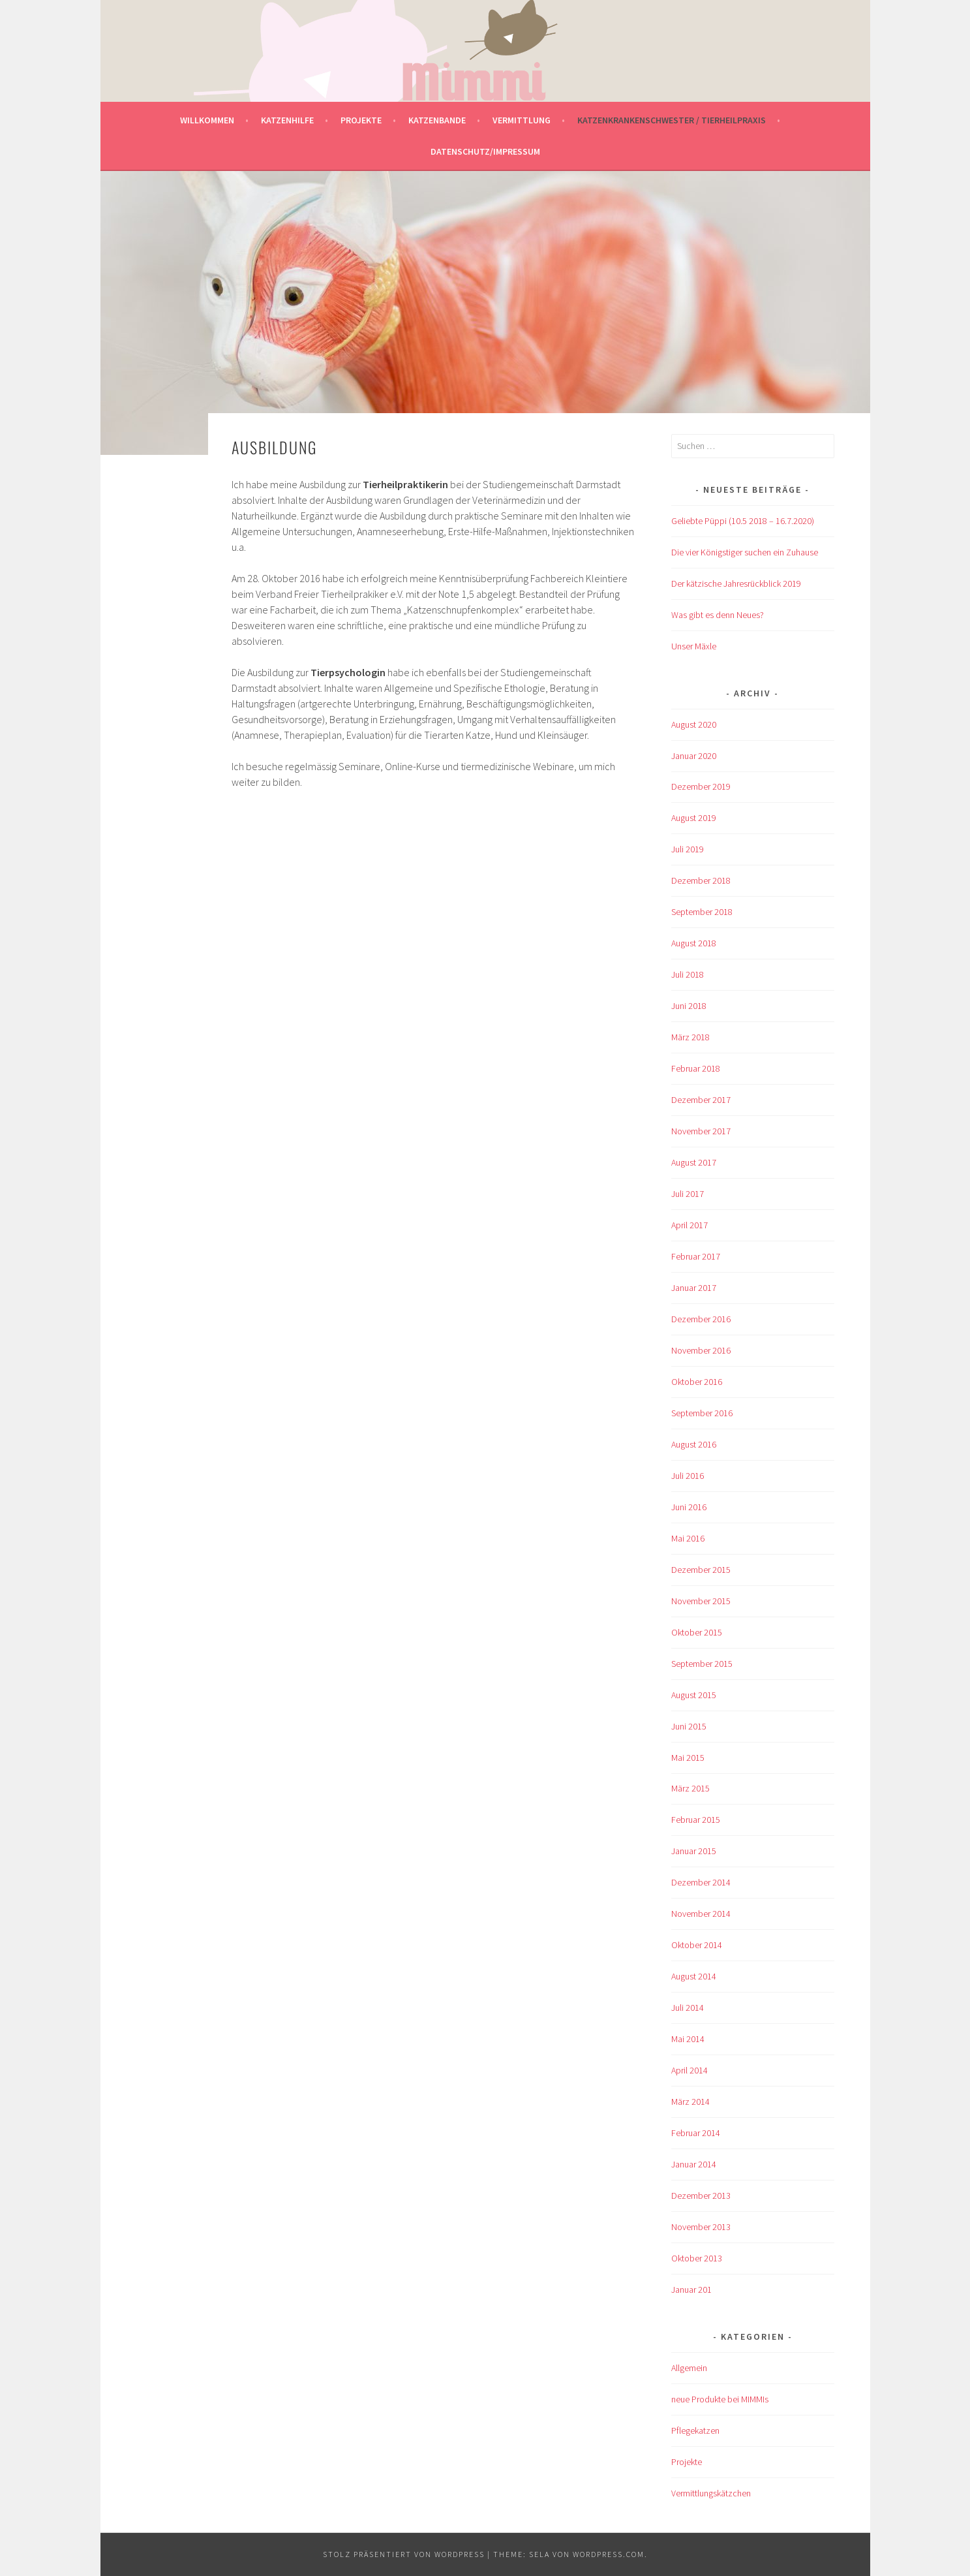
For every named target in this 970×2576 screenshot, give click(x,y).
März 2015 (690, 1788)
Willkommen (207, 120)
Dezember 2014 (701, 1882)
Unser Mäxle (693, 646)
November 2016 (701, 1350)
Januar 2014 (693, 2164)
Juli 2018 (687, 974)
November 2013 (701, 2227)
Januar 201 (691, 2289)
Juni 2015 (688, 1726)
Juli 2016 (687, 1476)
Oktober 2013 (696, 2258)
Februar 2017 (695, 1256)
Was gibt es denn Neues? (717, 615)
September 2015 (702, 1663)
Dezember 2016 (701, 1319)
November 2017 (701, 1131)
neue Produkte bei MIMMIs (719, 2399)
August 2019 (693, 818)
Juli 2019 (687, 849)
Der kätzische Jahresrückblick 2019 (736, 583)
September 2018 (702, 912)
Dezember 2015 (701, 1569)
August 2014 (693, 1976)
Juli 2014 (687, 2007)
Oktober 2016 (696, 1382)
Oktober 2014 (696, 1945)
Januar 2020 (693, 756)
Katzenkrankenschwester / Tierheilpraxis (671, 120)
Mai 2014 (688, 2039)
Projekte (361, 120)
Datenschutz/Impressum (485, 151)
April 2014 (689, 2070)
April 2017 (689, 1225)
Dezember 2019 (701, 786)
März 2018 (690, 1037)
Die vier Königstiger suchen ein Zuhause (744, 552)
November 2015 (701, 1601)
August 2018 (693, 943)
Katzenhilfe (287, 120)
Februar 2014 (695, 2133)
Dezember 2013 (701, 2195)
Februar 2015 (695, 1819)
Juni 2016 (688, 1507)
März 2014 (690, 2101)
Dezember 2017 (701, 1100)
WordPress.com (608, 2554)
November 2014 (701, 1913)
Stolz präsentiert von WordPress (404, 2554)
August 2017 (693, 1162)
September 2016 (702, 1413)
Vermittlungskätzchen (711, 2493)
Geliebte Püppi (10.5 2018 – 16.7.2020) (742, 521)
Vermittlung (522, 120)
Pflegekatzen (695, 2430)
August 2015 (693, 1695)
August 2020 (693, 724)
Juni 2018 (688, 1006)
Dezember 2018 (701, 880)
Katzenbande (437, 120)
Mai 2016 (688, 1538)
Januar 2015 (693, 1851)
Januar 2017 (693, 1288)
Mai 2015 (688, 1757)
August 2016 (693, 1444)
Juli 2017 (687, 1194)
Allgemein (689, 2368)
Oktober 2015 (696, 1632)
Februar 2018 (695, 1068)
